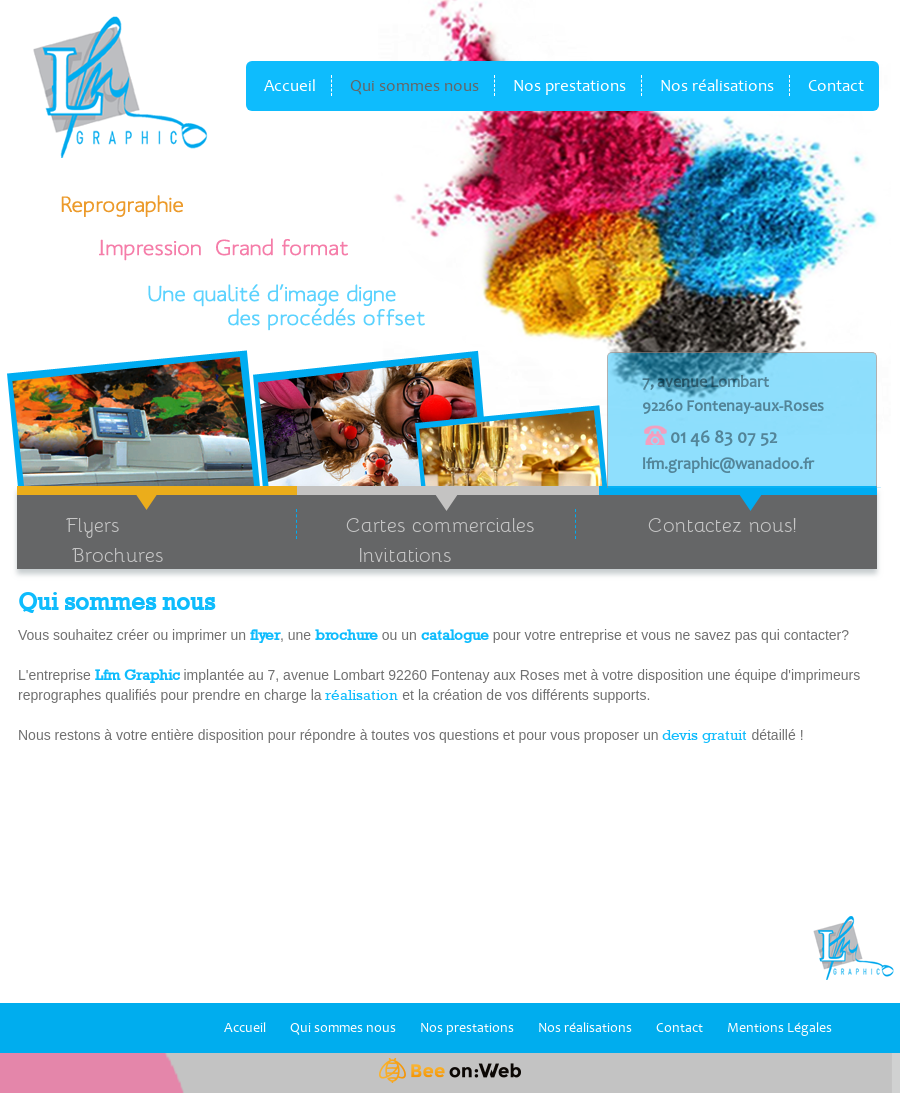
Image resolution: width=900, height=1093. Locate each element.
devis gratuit (706, 735)
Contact (836, 85)
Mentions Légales (779, 1027)
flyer (265, 635)
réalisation (361, 695)
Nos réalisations (717, 85)
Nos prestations (569, 85)
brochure (346, 635)
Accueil (290, 85)
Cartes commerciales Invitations (415, 539)
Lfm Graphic (137, 675)
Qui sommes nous (414, 85)
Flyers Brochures (90, 539)
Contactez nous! (722, 524)
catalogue (455, 635)
